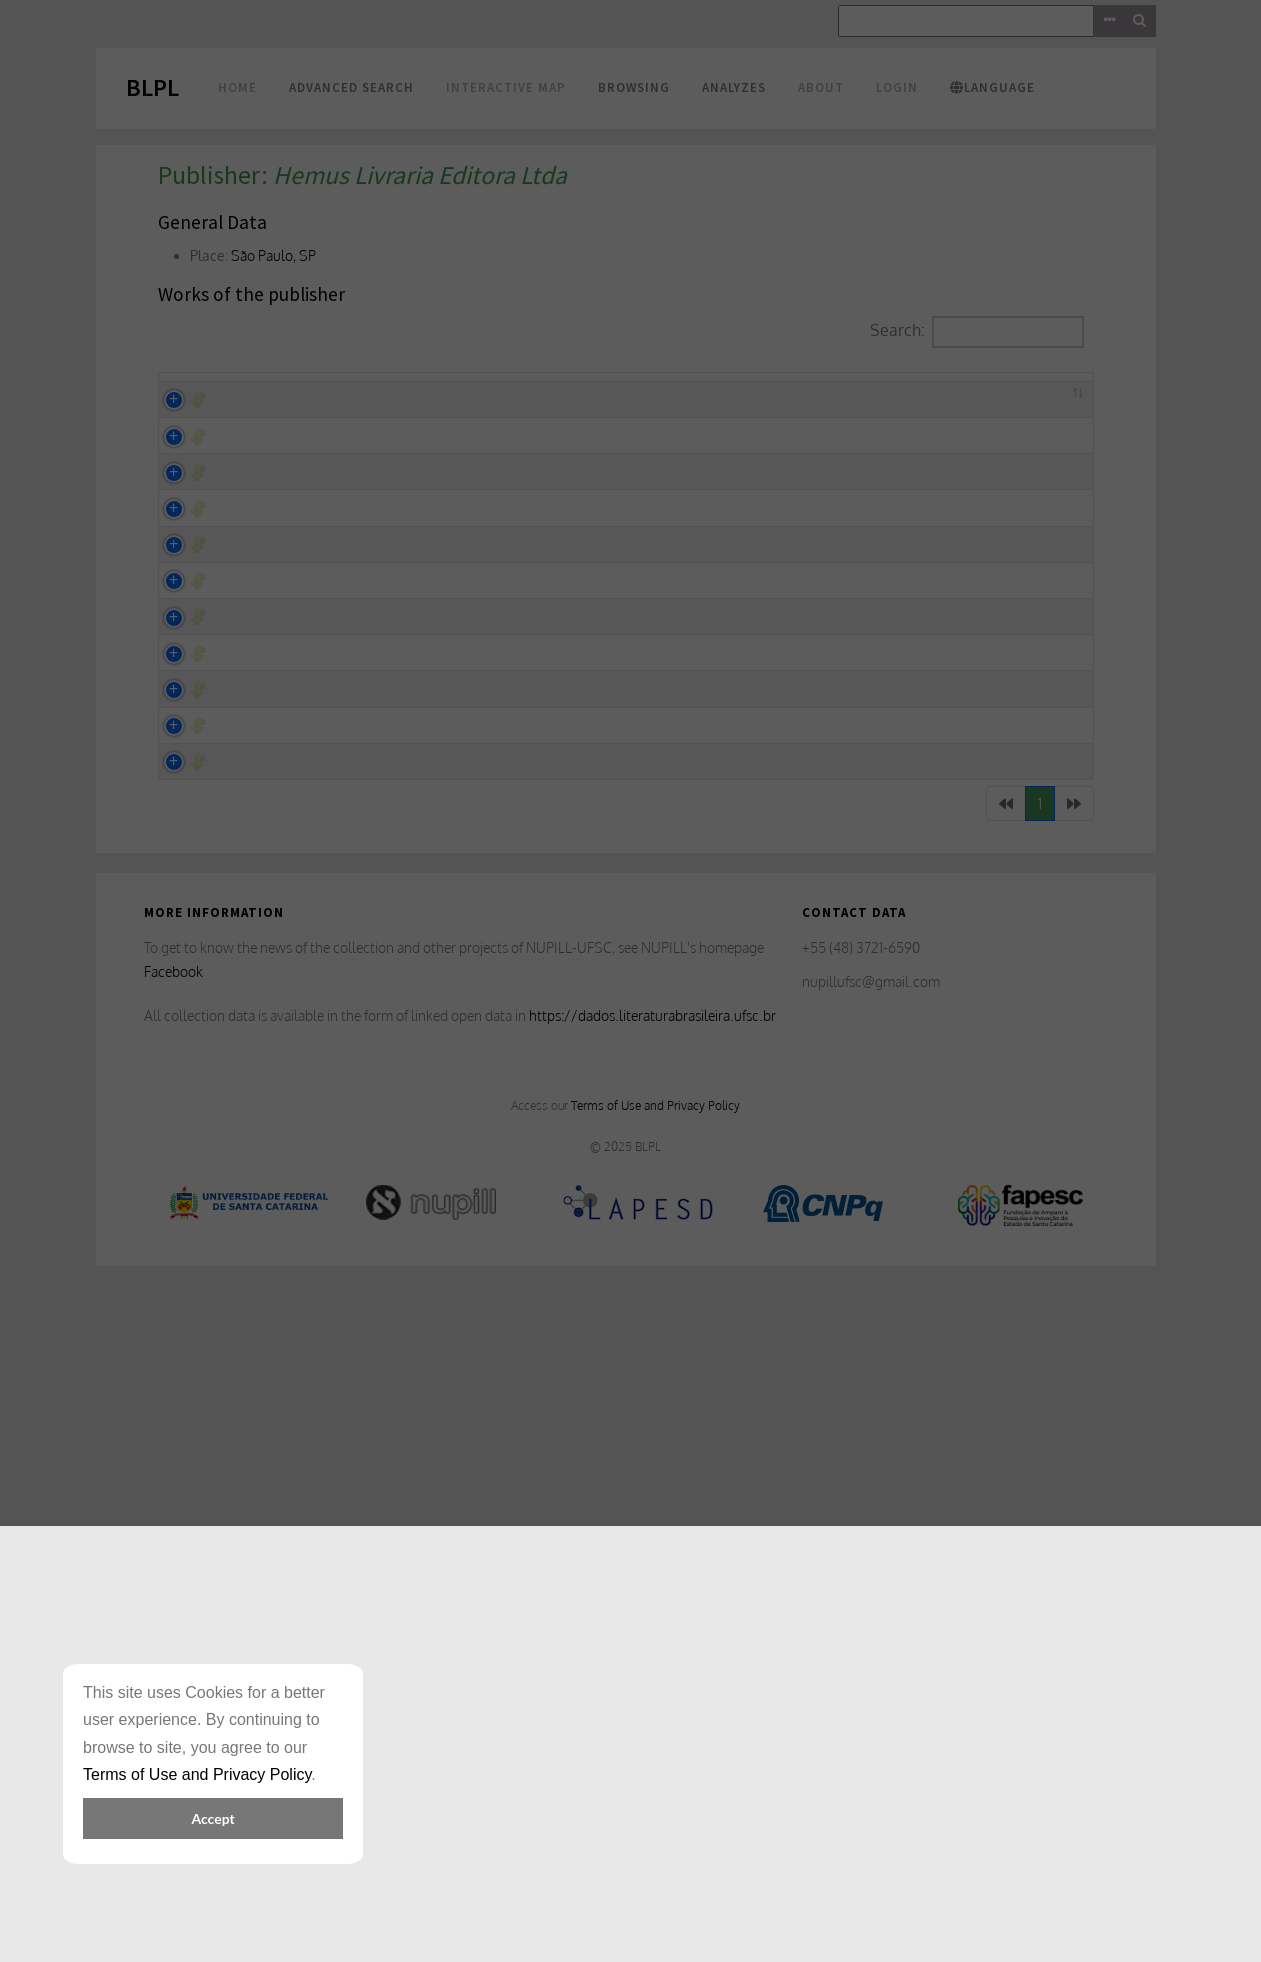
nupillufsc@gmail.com (871, 1661)
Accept (212, 1818)
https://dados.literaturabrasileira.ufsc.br (652, 1694)
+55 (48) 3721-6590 (861, 1627)
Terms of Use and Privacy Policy (655, 1785)
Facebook (173, 1651)
